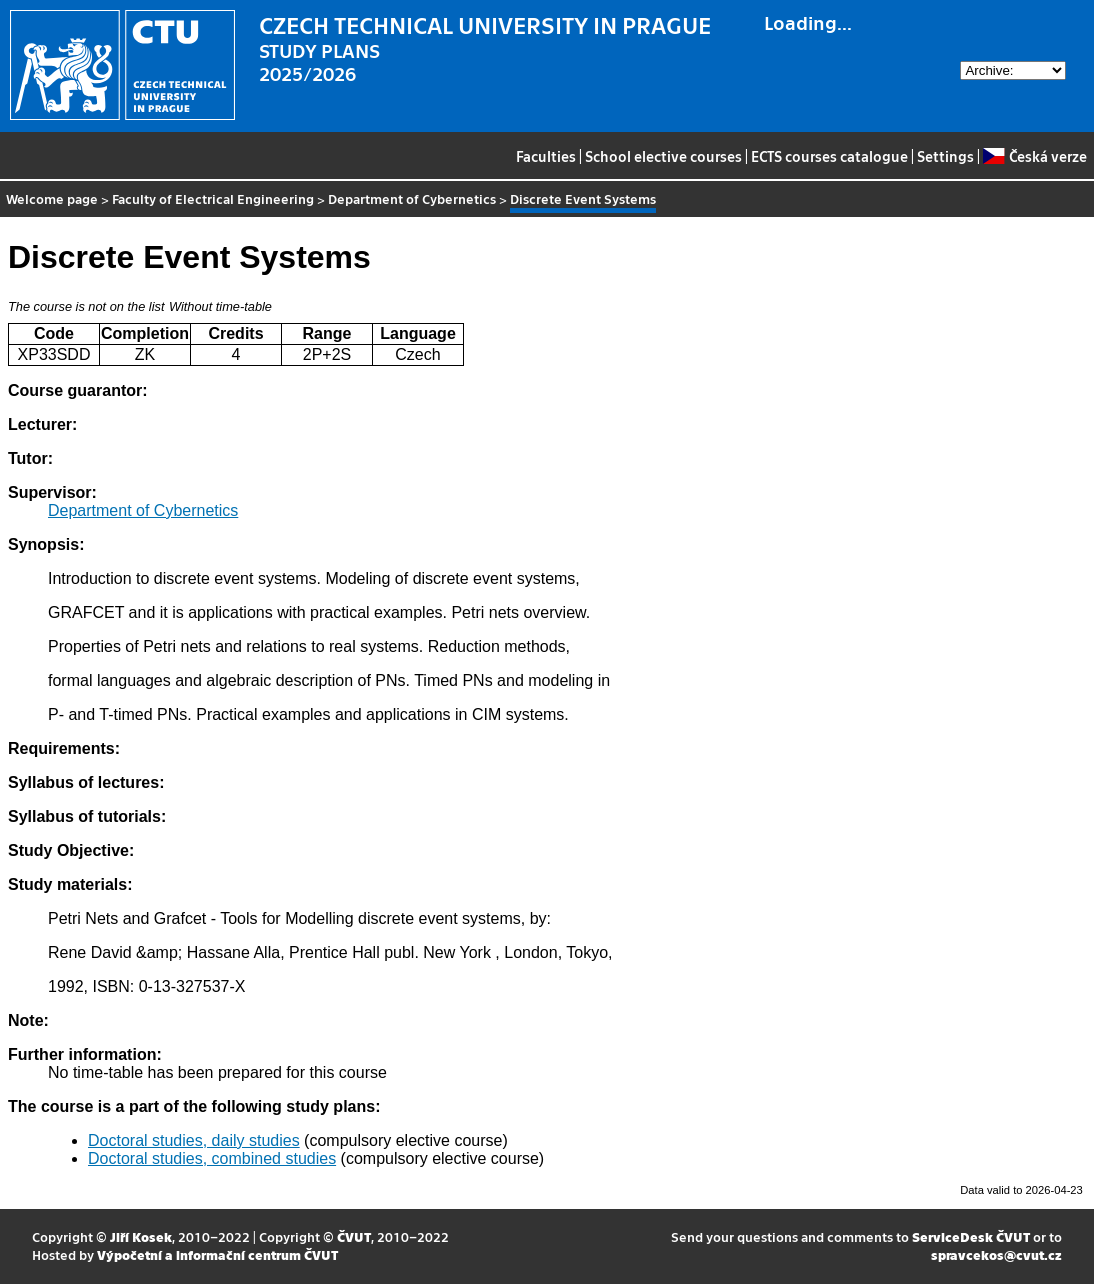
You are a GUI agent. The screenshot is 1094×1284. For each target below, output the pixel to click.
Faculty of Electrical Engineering (213, 198)
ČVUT (354, 1236)
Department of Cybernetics (412, 198)
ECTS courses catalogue (829, 156)
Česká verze (1034, 156)
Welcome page (52, 198)
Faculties (546, 156)
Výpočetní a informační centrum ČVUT (217, 1254)
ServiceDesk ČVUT (971, 1236)
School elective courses (663, 156)
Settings (945, 156)
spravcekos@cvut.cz (996, 1254)
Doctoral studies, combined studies (212, 1158)
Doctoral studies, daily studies (194, 1140)
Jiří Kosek (141, 1236)
